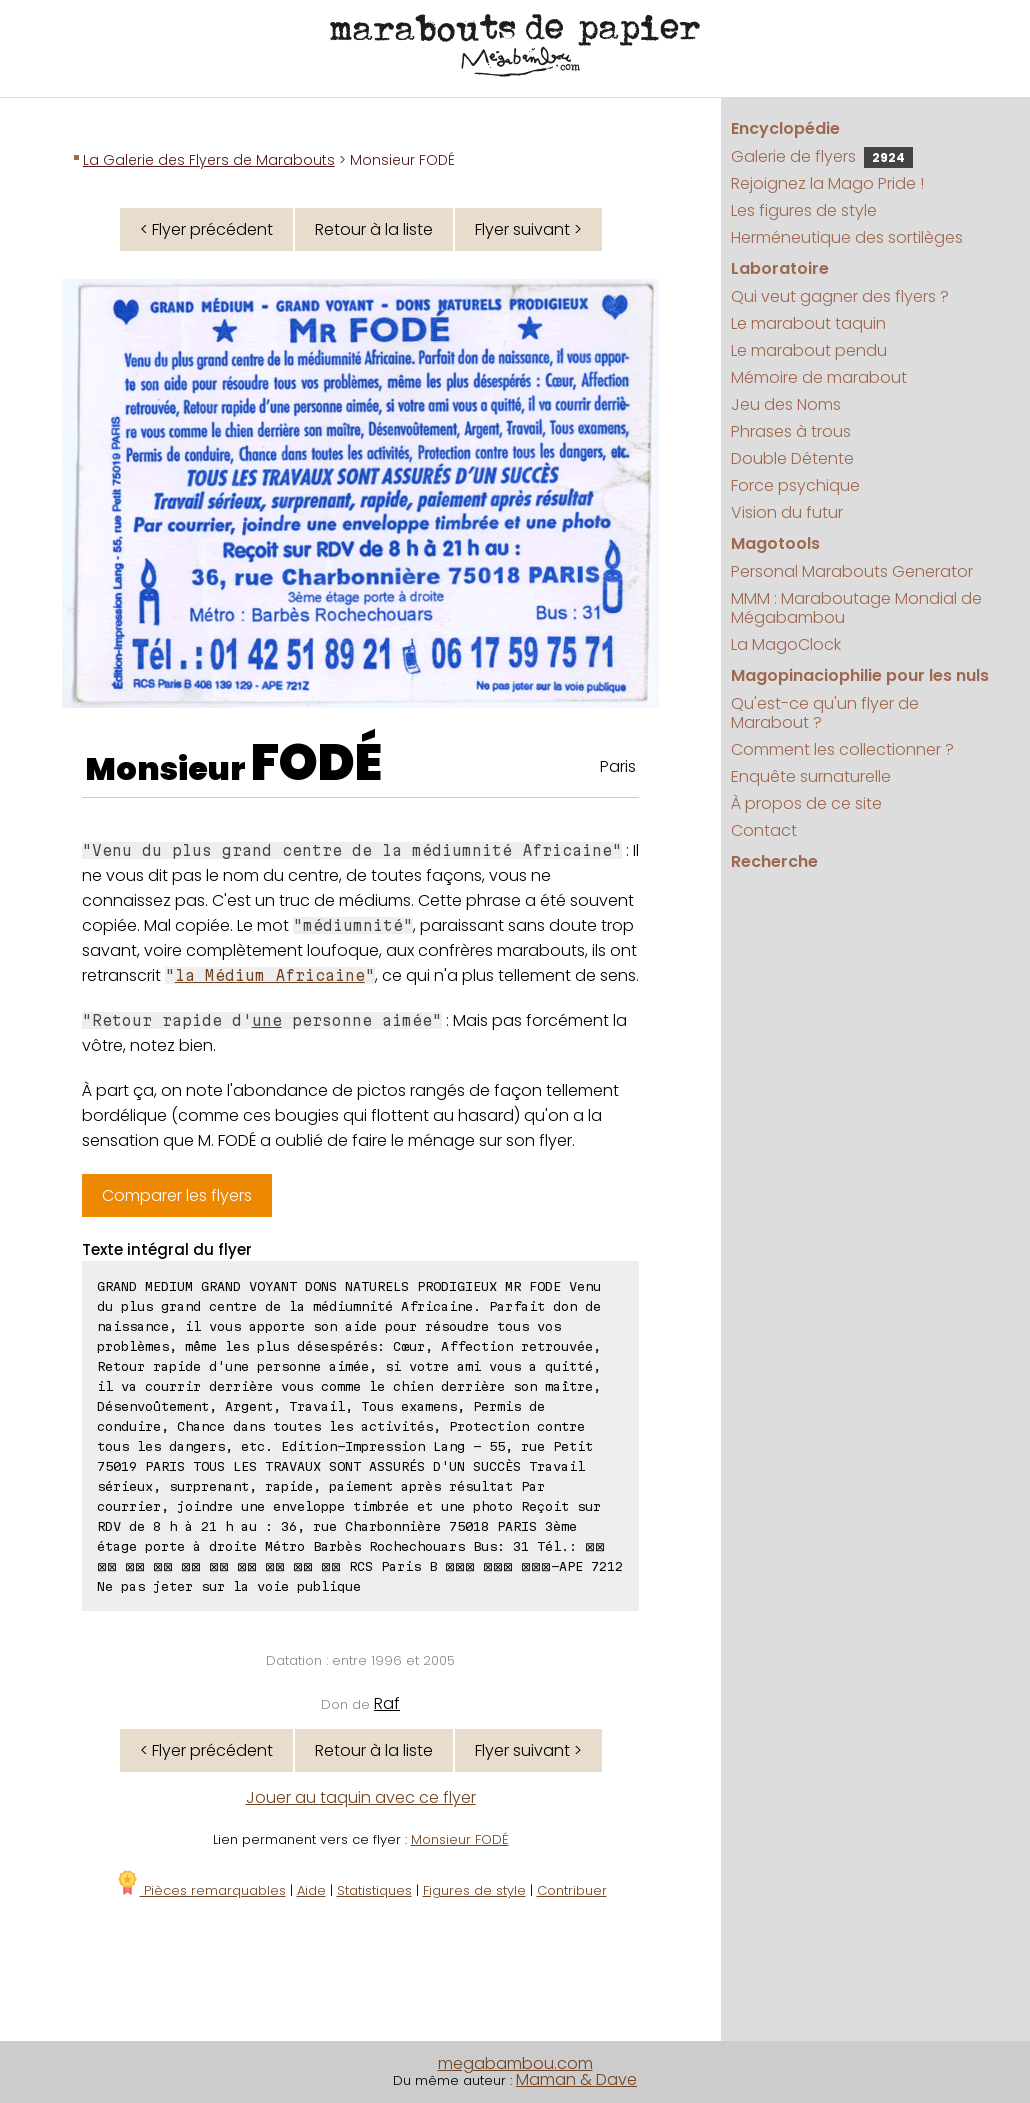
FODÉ (316, 763)
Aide (311, 1890)
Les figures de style (804, 210)
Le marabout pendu (809, 350)
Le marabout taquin (808, 323)
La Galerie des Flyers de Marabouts (209, 160)
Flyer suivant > (528, 229)
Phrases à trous (791, 431)
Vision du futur (787, 512)
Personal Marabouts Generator (852, 571)
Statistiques (374, 1890)
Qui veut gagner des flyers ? (840, 296)
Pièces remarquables (200, 1890)
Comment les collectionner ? (842, 749)
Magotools (775, 543)
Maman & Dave (576, 2079)
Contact (764, 830)
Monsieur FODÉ (460, 1839)
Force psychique (795, 485)
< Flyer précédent (206, 229)
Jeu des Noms (786, 404)
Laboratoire (780, 268)
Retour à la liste (374, 229)
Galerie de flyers (822, 156)
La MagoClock (786, 644)
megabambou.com (515, 2063)
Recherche (774, 861)
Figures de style (474, 1890)
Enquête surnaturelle (811, 776)
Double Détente (792, 458)
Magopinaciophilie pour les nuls (860, 675)
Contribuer (572, 1890)
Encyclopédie (785, 128)
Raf (387, 1703)
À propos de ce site (806, 803)
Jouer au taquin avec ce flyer (361, 1797)
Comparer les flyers (177, 1195)
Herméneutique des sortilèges (847, 237)
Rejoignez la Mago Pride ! (827, 183)
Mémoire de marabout (819, 377)
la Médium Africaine (270, 975)
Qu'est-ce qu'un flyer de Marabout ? (825, 713)
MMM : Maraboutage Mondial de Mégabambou (856, 608)
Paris (618, 766)
